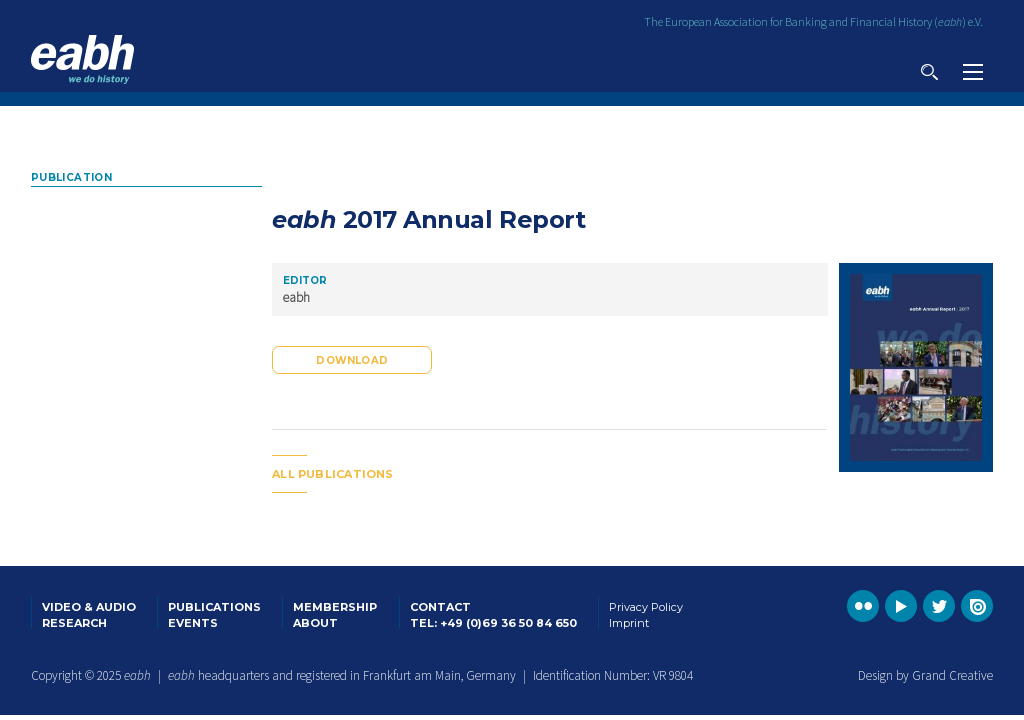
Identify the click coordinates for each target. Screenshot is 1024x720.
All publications (333, 474)
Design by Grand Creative (925, 675)
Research (74, 623)
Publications (214, 607)
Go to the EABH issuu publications (977, 606)
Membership (335, 607)
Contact (440, 607)
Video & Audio (89, 607)
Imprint (629, 623)
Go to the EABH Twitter (939, 606)
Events (193, 623)
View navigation (973, 72)
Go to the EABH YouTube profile (901, 606)
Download (352, 360)
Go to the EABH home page (82, 59)
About (315, 623)
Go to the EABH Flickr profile (863, 606)
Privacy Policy (646, 607)
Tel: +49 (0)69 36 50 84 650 (493, 623)
